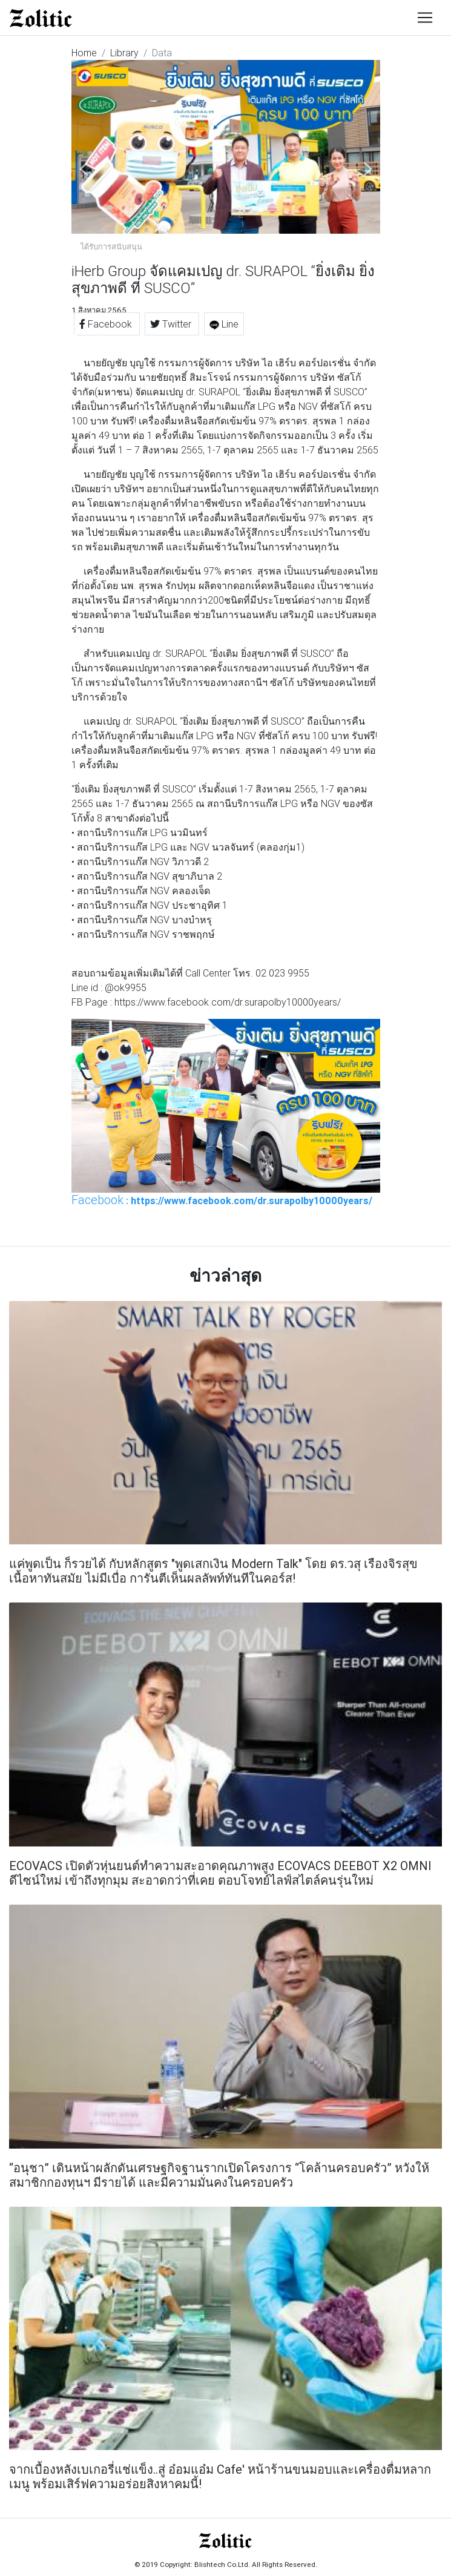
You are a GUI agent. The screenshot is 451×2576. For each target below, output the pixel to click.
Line (224, 324)
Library (124, 53)
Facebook (106, 324)
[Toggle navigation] (425, 17)
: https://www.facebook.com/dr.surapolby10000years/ (221, 1200)
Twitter (172, 324)
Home (84, 53)
